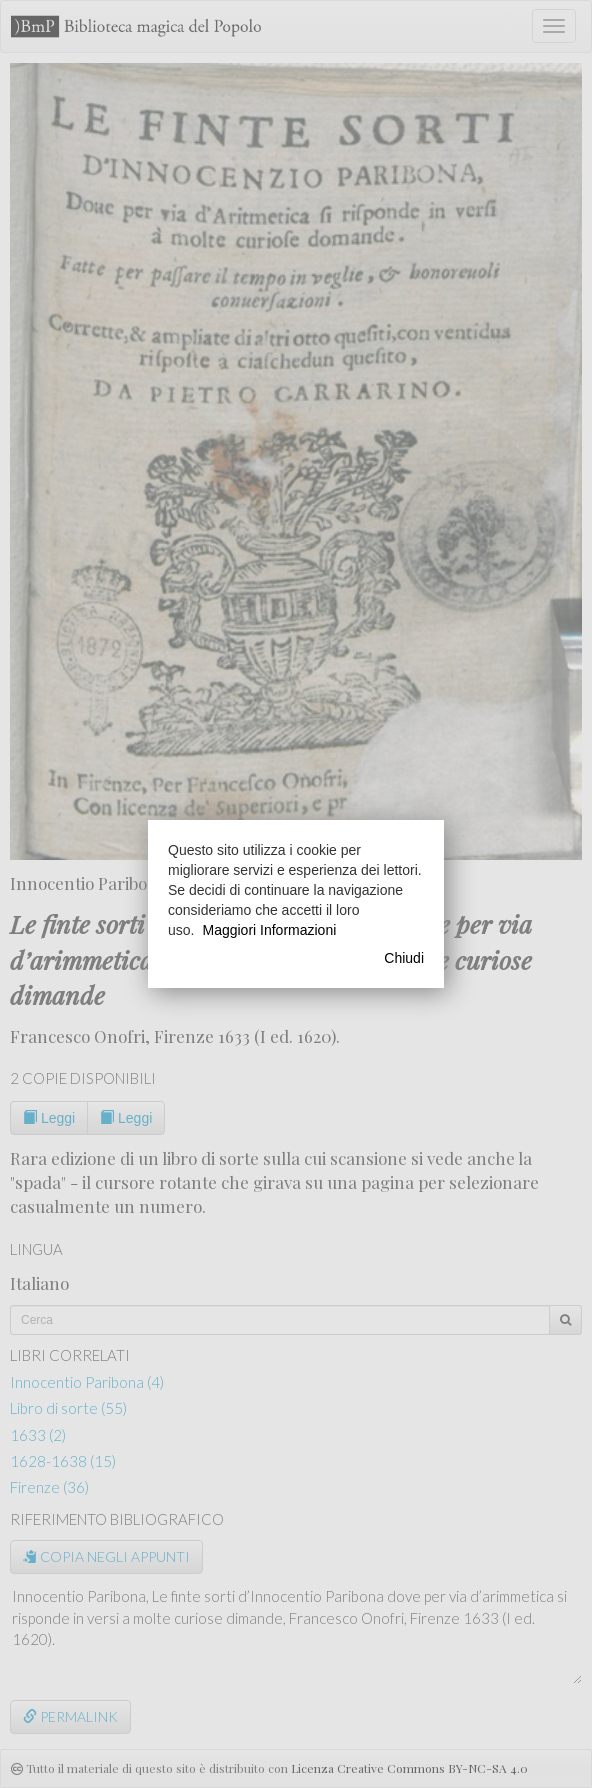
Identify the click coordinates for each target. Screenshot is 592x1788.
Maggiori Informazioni (269, 930)
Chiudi (404, 958)
